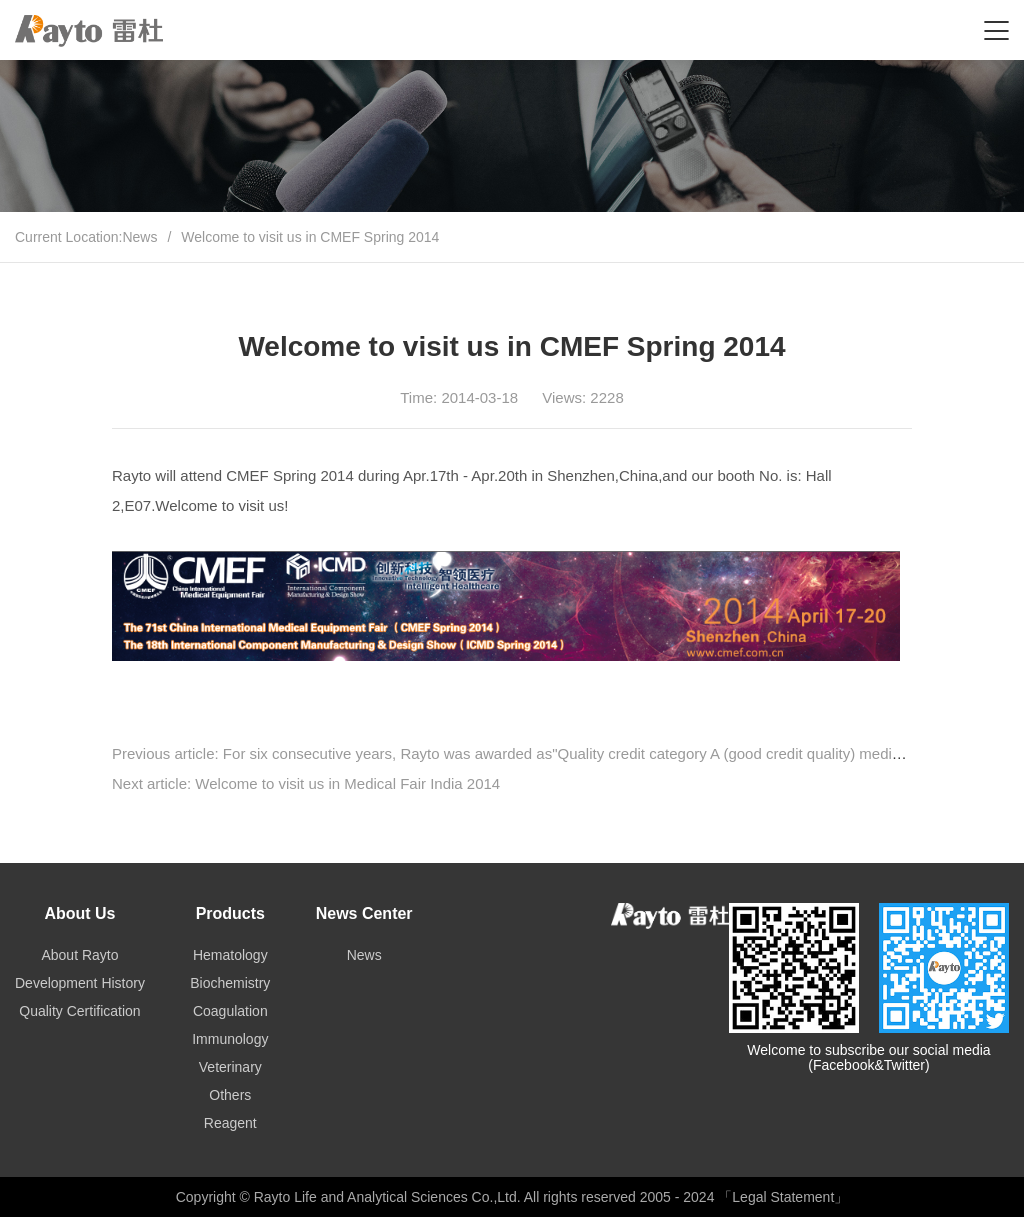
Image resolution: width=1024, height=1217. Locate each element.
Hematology (230, 955)
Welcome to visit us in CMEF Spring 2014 (310, 237)
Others (230, 1095)
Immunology (230, 1039)
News (139, 237)
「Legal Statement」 (783, 1197)
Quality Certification (79, 1011)
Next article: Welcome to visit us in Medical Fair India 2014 (306, 783)
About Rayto (79, 955)
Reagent (230, 1123)
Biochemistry (230, 983)
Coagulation (230, 1011)
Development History (80, 983)
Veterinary (230, 1067)
